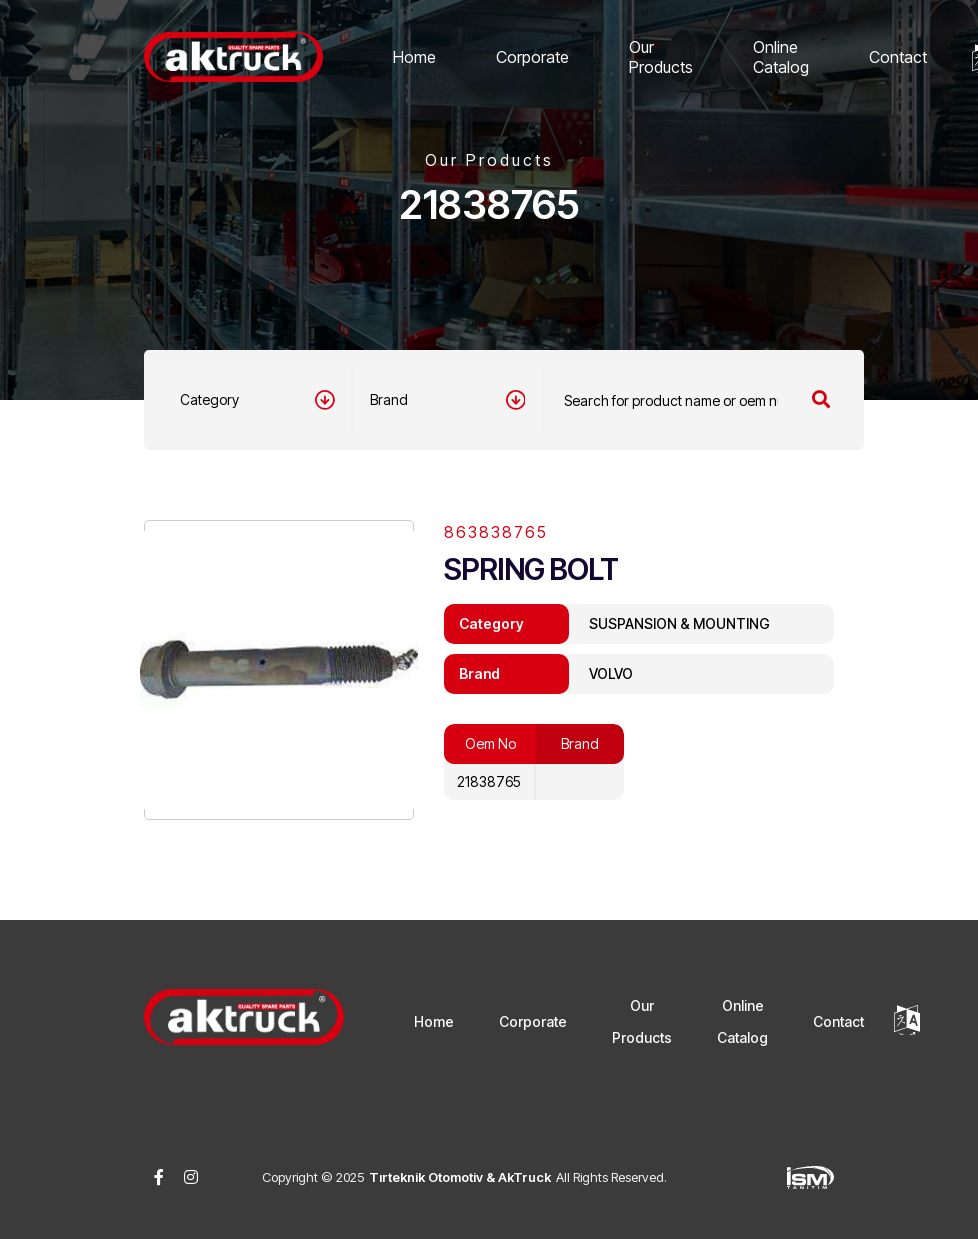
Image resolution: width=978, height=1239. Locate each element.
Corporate (532, 57)
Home (414, 57)
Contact (898, 57)
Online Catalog (781, 57)
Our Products (661, 57)
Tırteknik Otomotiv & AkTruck (460, 1177)
